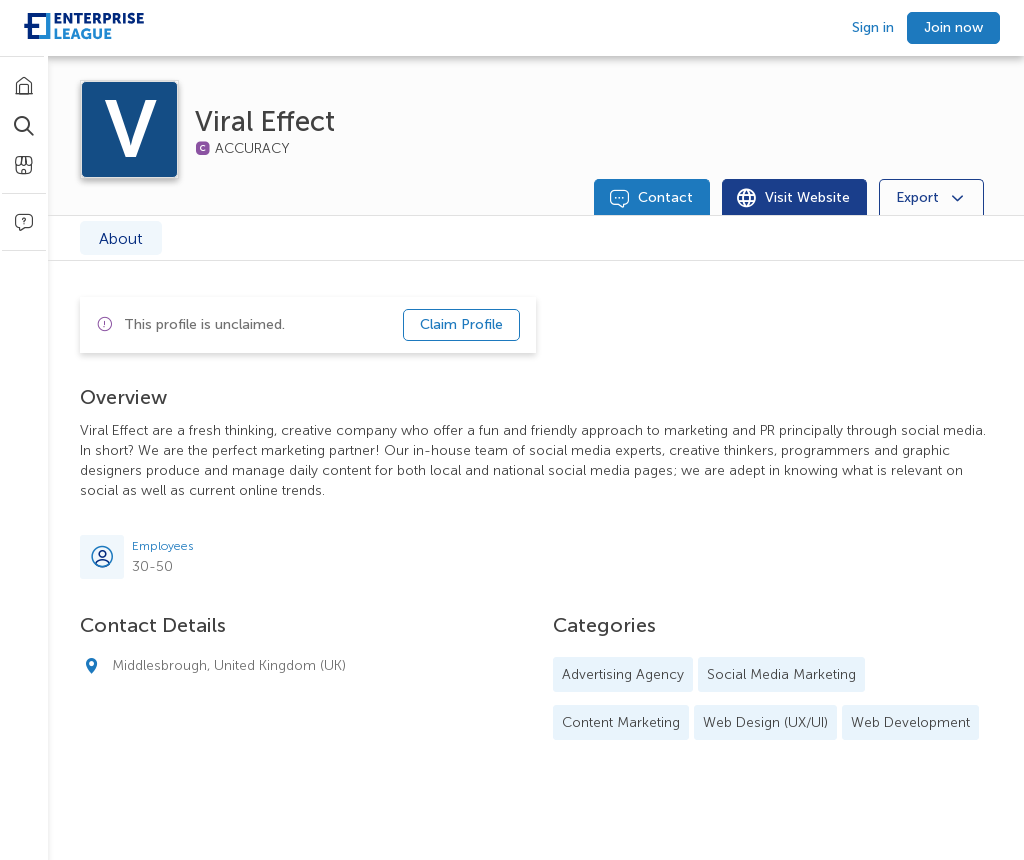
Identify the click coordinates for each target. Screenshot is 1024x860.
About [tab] (121, 238)
